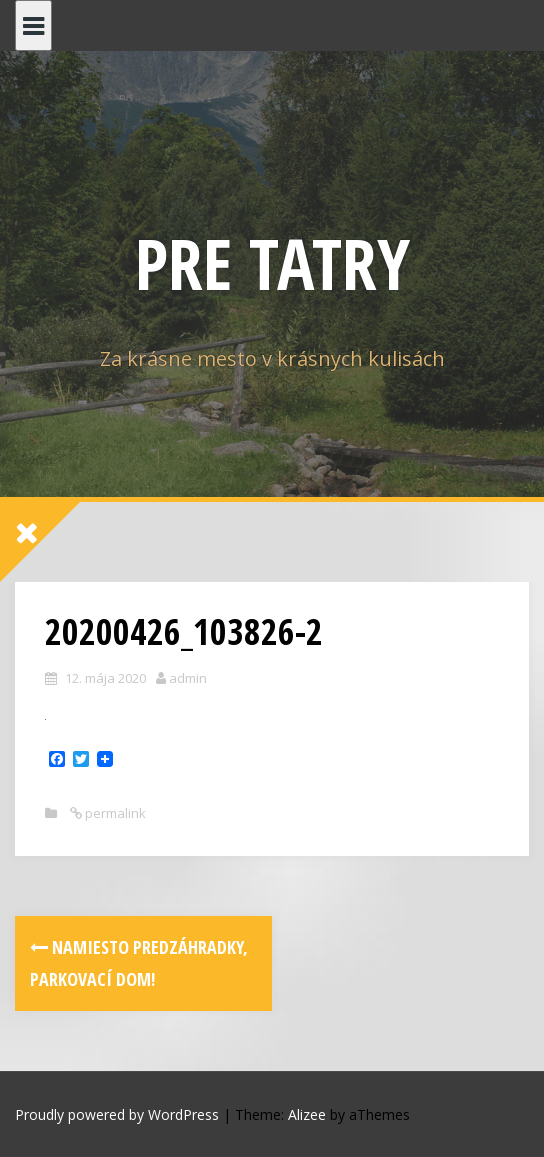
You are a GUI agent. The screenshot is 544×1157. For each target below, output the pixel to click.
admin (188, 678)
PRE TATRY (272, 263)
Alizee (307, 1114)
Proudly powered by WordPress (117, 1114)
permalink (114, 813)
